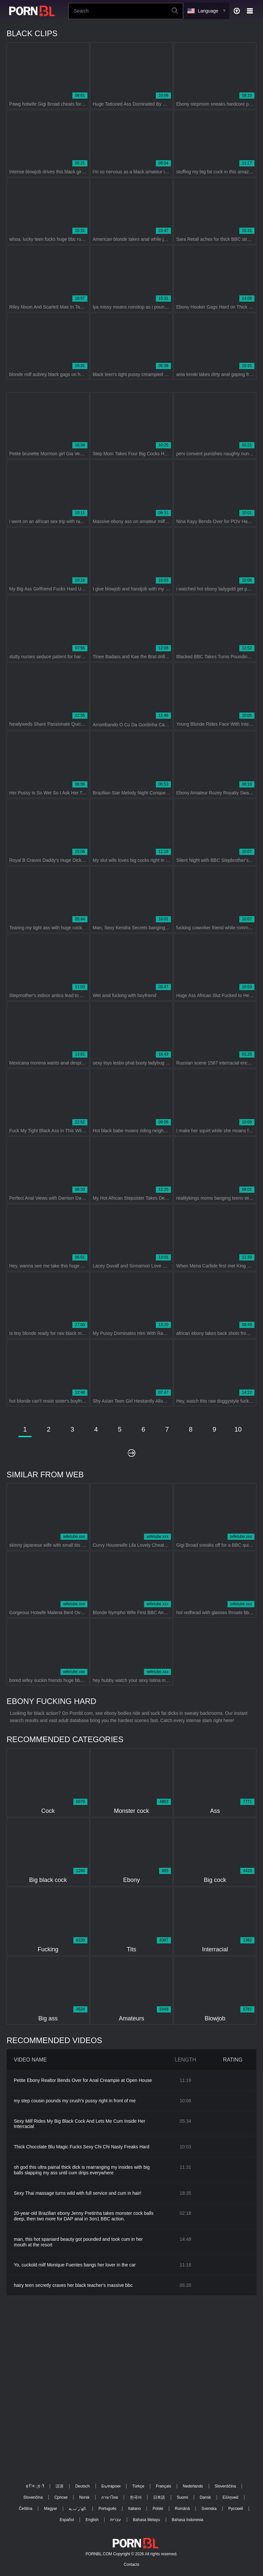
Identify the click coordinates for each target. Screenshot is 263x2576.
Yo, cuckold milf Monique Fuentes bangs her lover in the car (75, 2264)
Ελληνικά (230, 2497)
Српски (60, 2497)
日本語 (159, 2497)
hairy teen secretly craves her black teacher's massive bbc (73, 2285)
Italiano (134, 2508)
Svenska (209, 2508)
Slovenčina (33, 2497)
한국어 (136, 2497)
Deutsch (82, 2486)
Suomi (182, 2497)
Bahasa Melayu (146, 2519)
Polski (158, 2508)
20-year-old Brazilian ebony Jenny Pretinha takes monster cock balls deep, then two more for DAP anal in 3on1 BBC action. (84, 2216)
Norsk (84, 2497)
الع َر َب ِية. (77, 2508)
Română (182, 2508)
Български (111, 2486)
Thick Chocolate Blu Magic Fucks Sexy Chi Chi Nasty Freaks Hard (81, 2146)
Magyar (50, 2508)
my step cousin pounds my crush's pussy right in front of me (75, 2100)
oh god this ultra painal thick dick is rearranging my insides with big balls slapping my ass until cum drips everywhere (82, 2169)
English (91, 2519)
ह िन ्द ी (35, 2486)
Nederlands (193, 2486)
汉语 (59, 2486)
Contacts (131, 2564)
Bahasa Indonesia (187, 2519)
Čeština (25, 2508)
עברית (115, 2519)
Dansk (205, 2497)
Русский (235, 2508)
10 (238, 1429)
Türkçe (138, 2486)
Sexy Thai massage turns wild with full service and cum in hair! (77, 2193)
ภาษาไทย (109, 2497)
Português (107, 2508)
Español (67, 2519)
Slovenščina (225, 2486)
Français (163, 2486)
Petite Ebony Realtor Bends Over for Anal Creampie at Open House (83, 2080)
